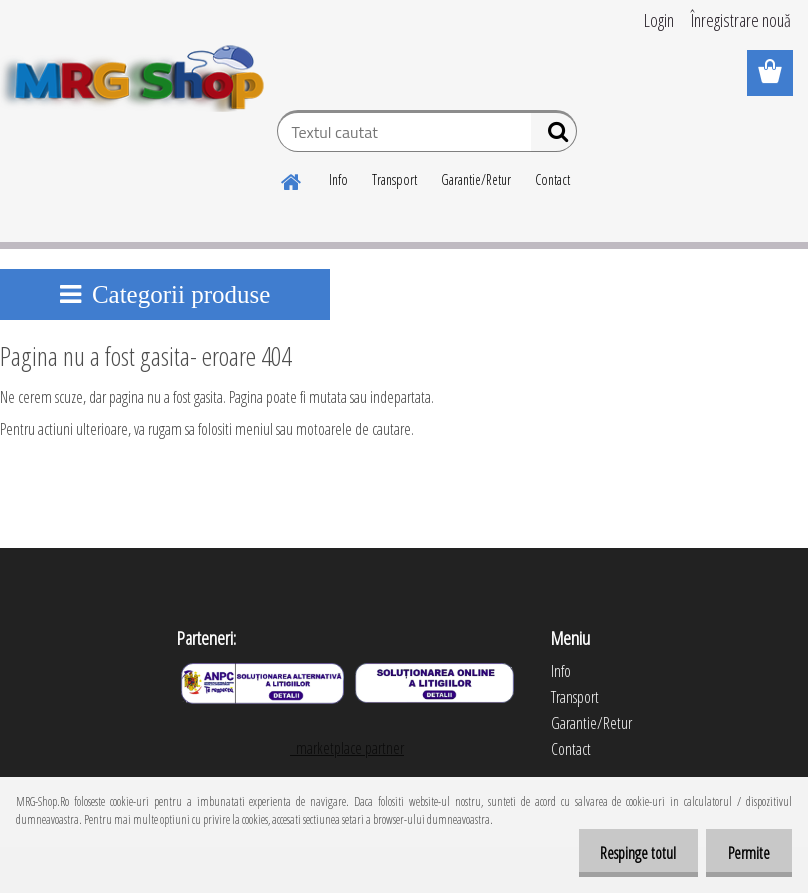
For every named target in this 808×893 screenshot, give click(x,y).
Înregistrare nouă (741, 20)
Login (659, 20)
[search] (553, 136)
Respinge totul (629, 853)
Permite (746, 853)
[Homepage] (292, 179)
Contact (552, 179)
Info (338, 179)
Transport (394, 179)
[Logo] (137, 74)
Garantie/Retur (476, 179)
